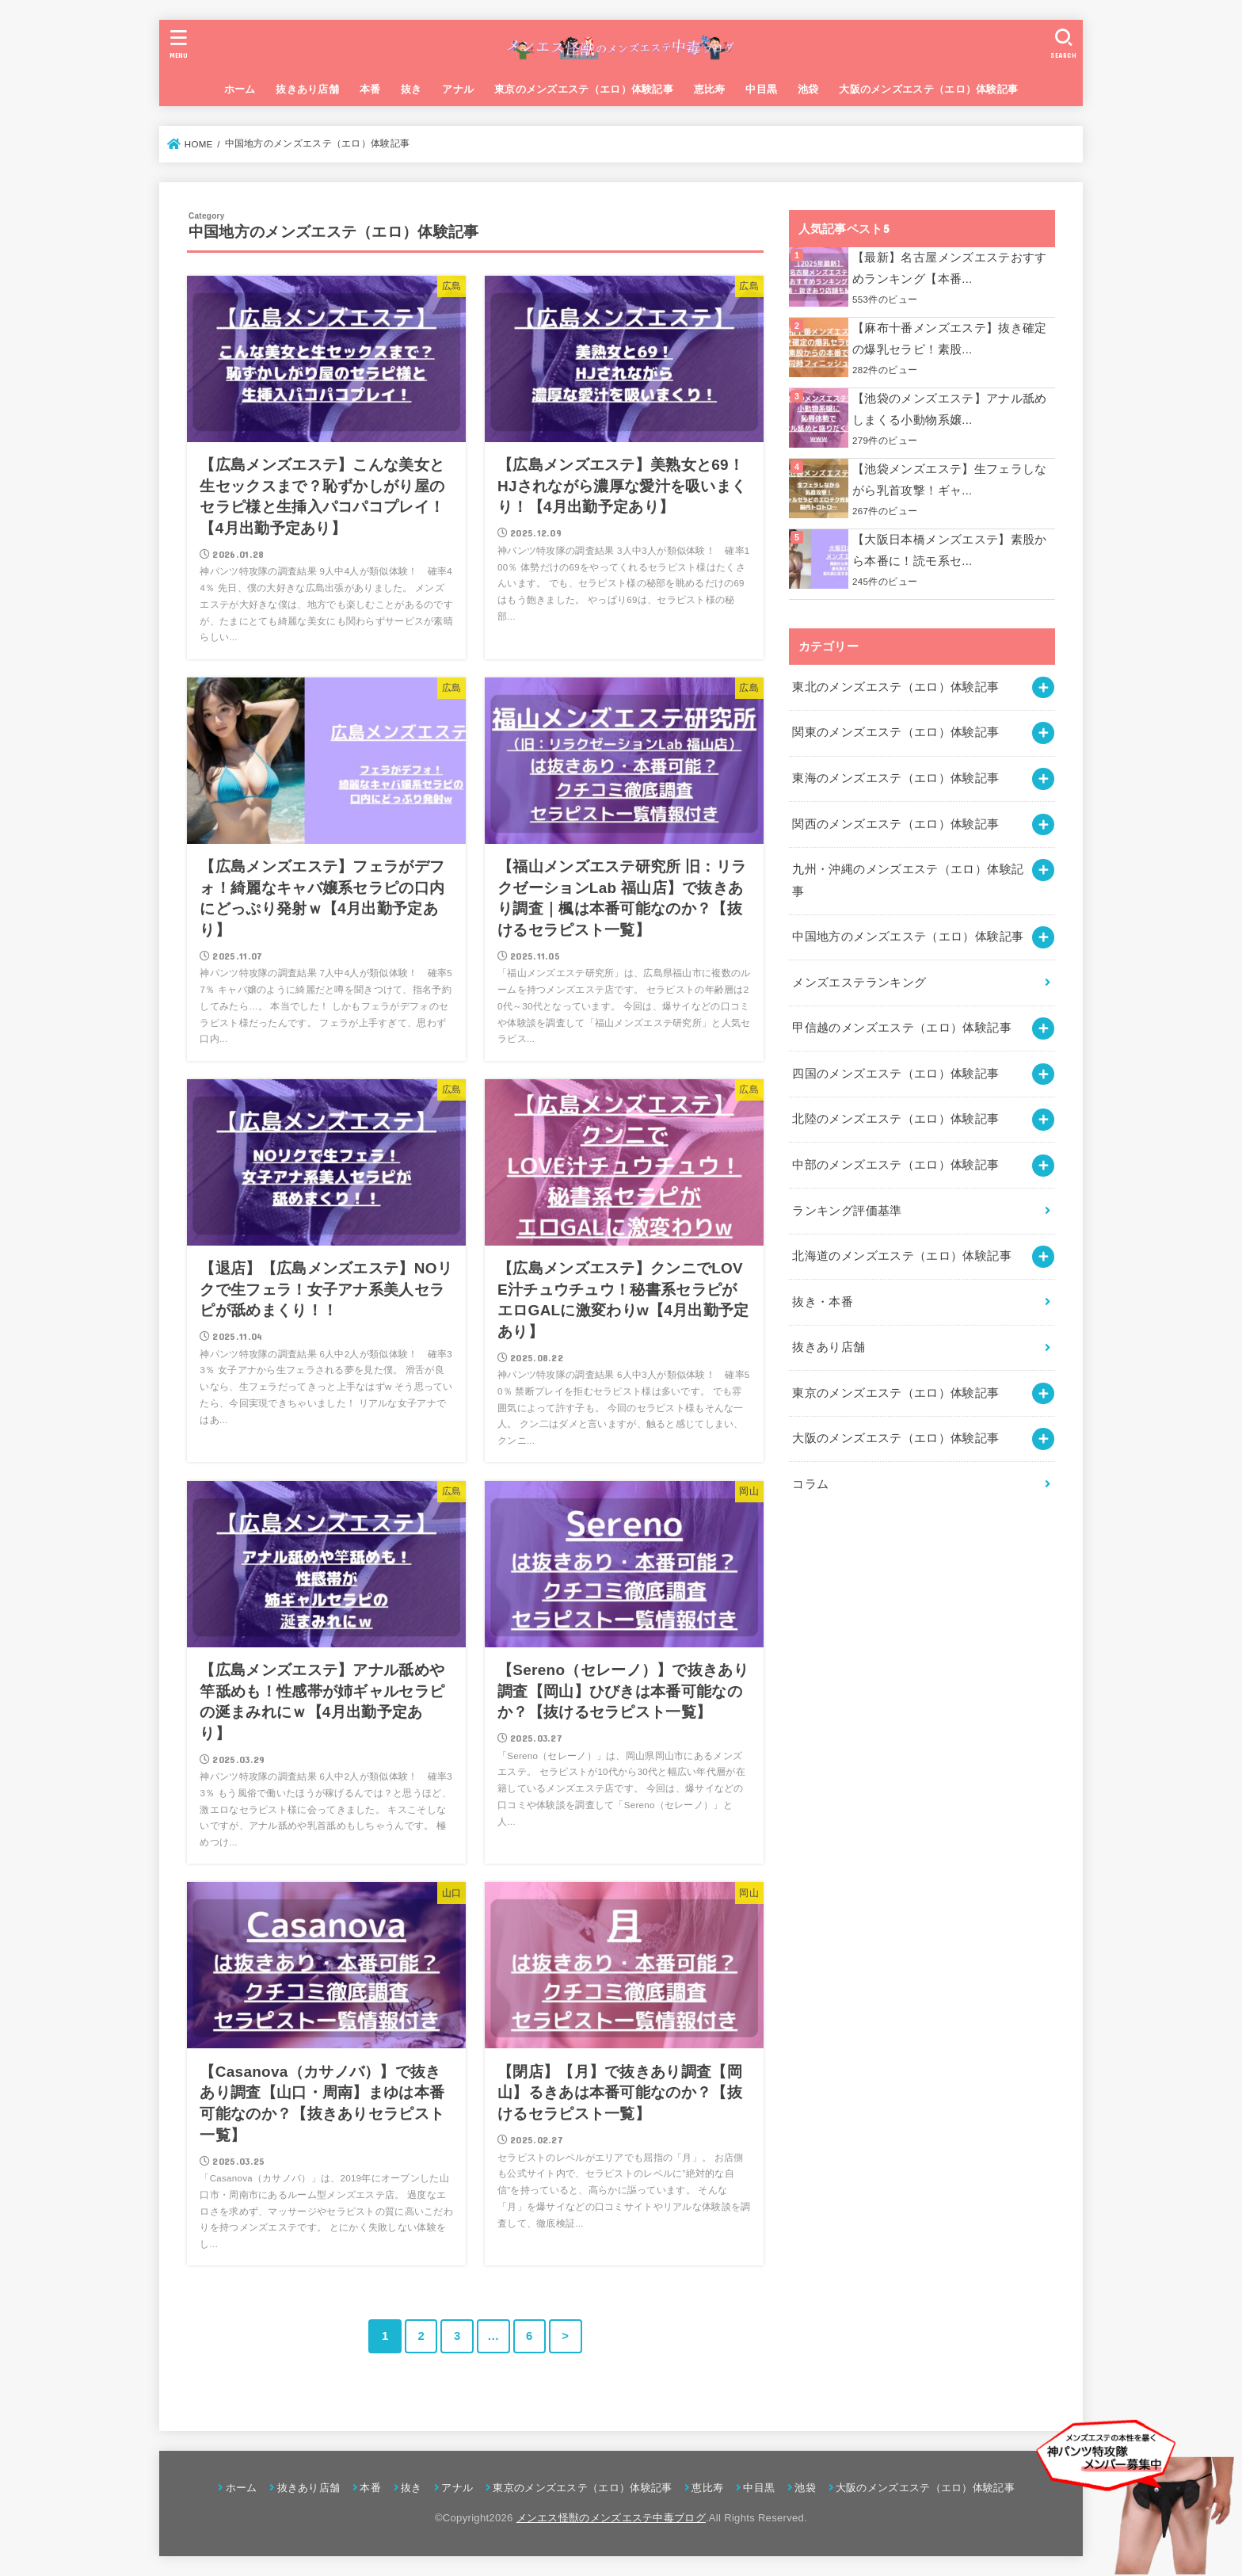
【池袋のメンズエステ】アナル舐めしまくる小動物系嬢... (949, 409)
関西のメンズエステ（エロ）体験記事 (895, 824)
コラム (810, 1484)
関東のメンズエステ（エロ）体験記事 (895, 732)
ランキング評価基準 (846, 1210)
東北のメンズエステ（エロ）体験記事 (895, 687)
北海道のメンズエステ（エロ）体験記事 (902, 1256)
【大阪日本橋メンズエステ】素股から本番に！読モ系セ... (949, 550)
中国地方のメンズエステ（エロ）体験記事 (907, 936)
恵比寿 (710, 89)
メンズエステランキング (859, 982)
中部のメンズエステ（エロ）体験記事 (895, 1164)
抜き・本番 (822, 1302)
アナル (458, 89)
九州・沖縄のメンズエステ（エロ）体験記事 (907, 880)
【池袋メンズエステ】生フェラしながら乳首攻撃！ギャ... (949, 480)
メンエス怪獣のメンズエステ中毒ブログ (611, 2518)
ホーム (240, 89)
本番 (370, 89)
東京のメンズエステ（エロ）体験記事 (583, 89)
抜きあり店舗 (307, 89)
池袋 (808, 89)
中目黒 (761, 89)
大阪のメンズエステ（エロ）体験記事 (928, 89)
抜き (411, 89)
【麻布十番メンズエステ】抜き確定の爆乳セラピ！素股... (949, 339)
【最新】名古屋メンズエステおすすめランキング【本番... (949, 268)
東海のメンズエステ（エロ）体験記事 (895, 778)
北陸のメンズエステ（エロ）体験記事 (895, 1118)
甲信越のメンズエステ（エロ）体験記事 (902, 1027)
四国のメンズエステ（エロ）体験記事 (895, 1073)
